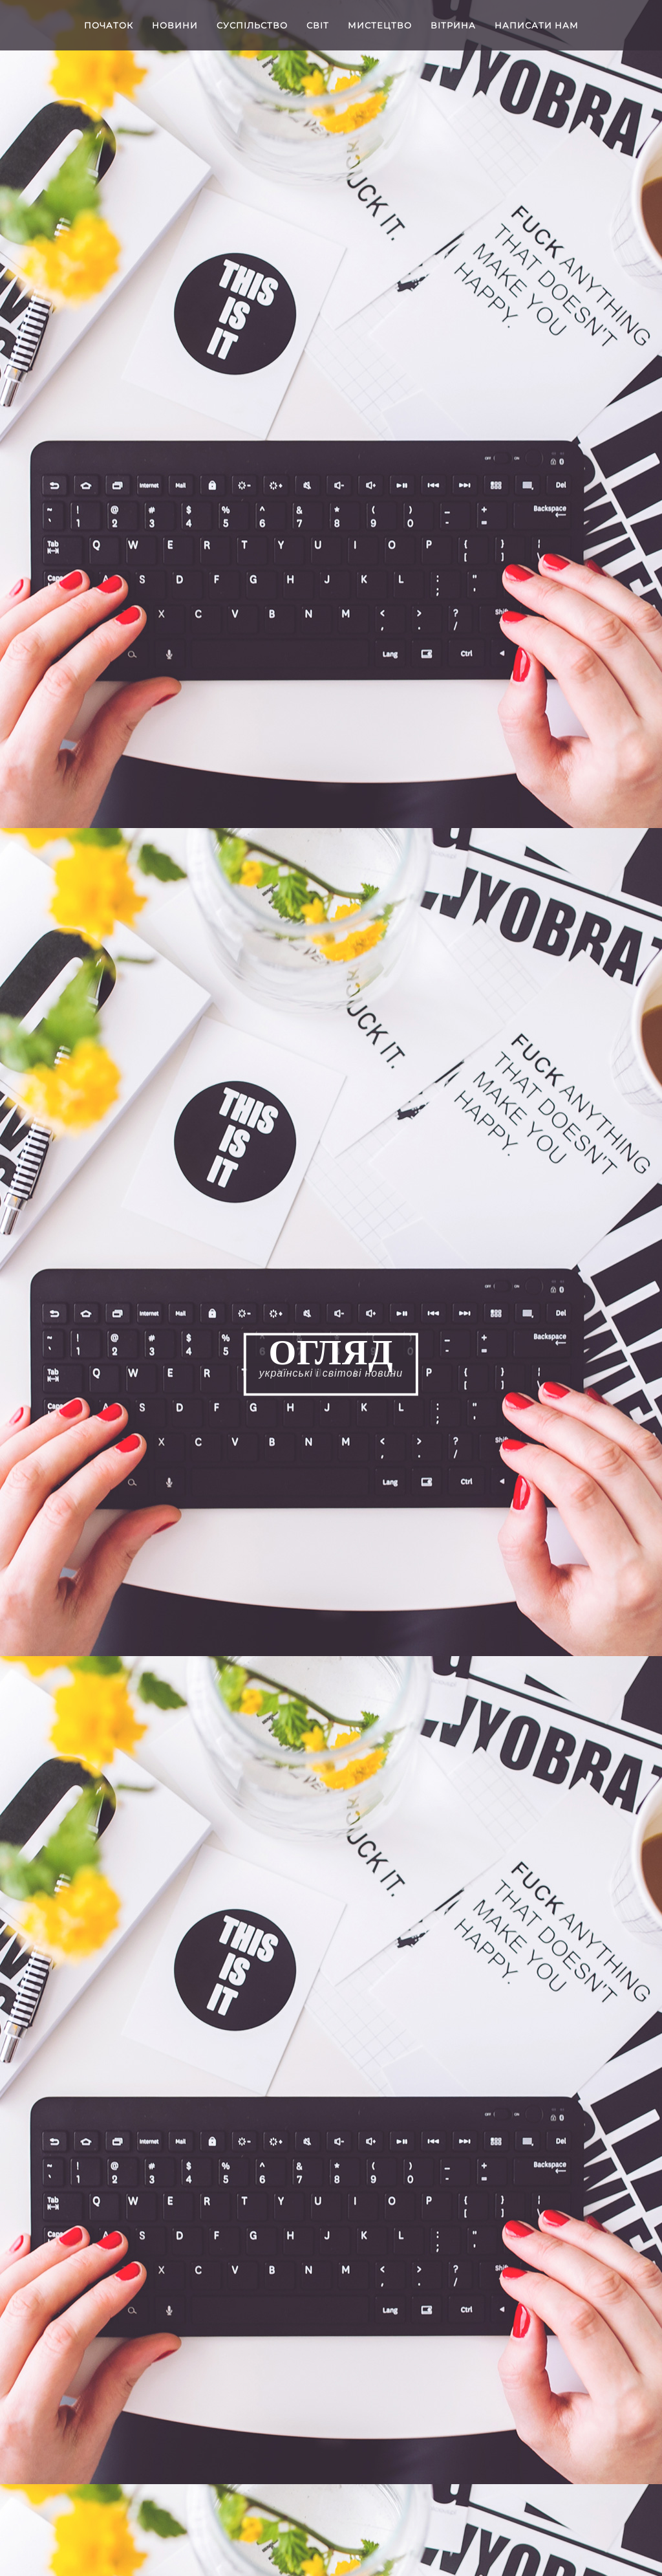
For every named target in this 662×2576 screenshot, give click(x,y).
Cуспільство (252, 25)
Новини (175, 25)
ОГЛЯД (330, 1353)
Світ (317, 25)
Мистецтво (380, 25)
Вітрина (453, 25)
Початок (108, 25)
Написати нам (537, 25)
